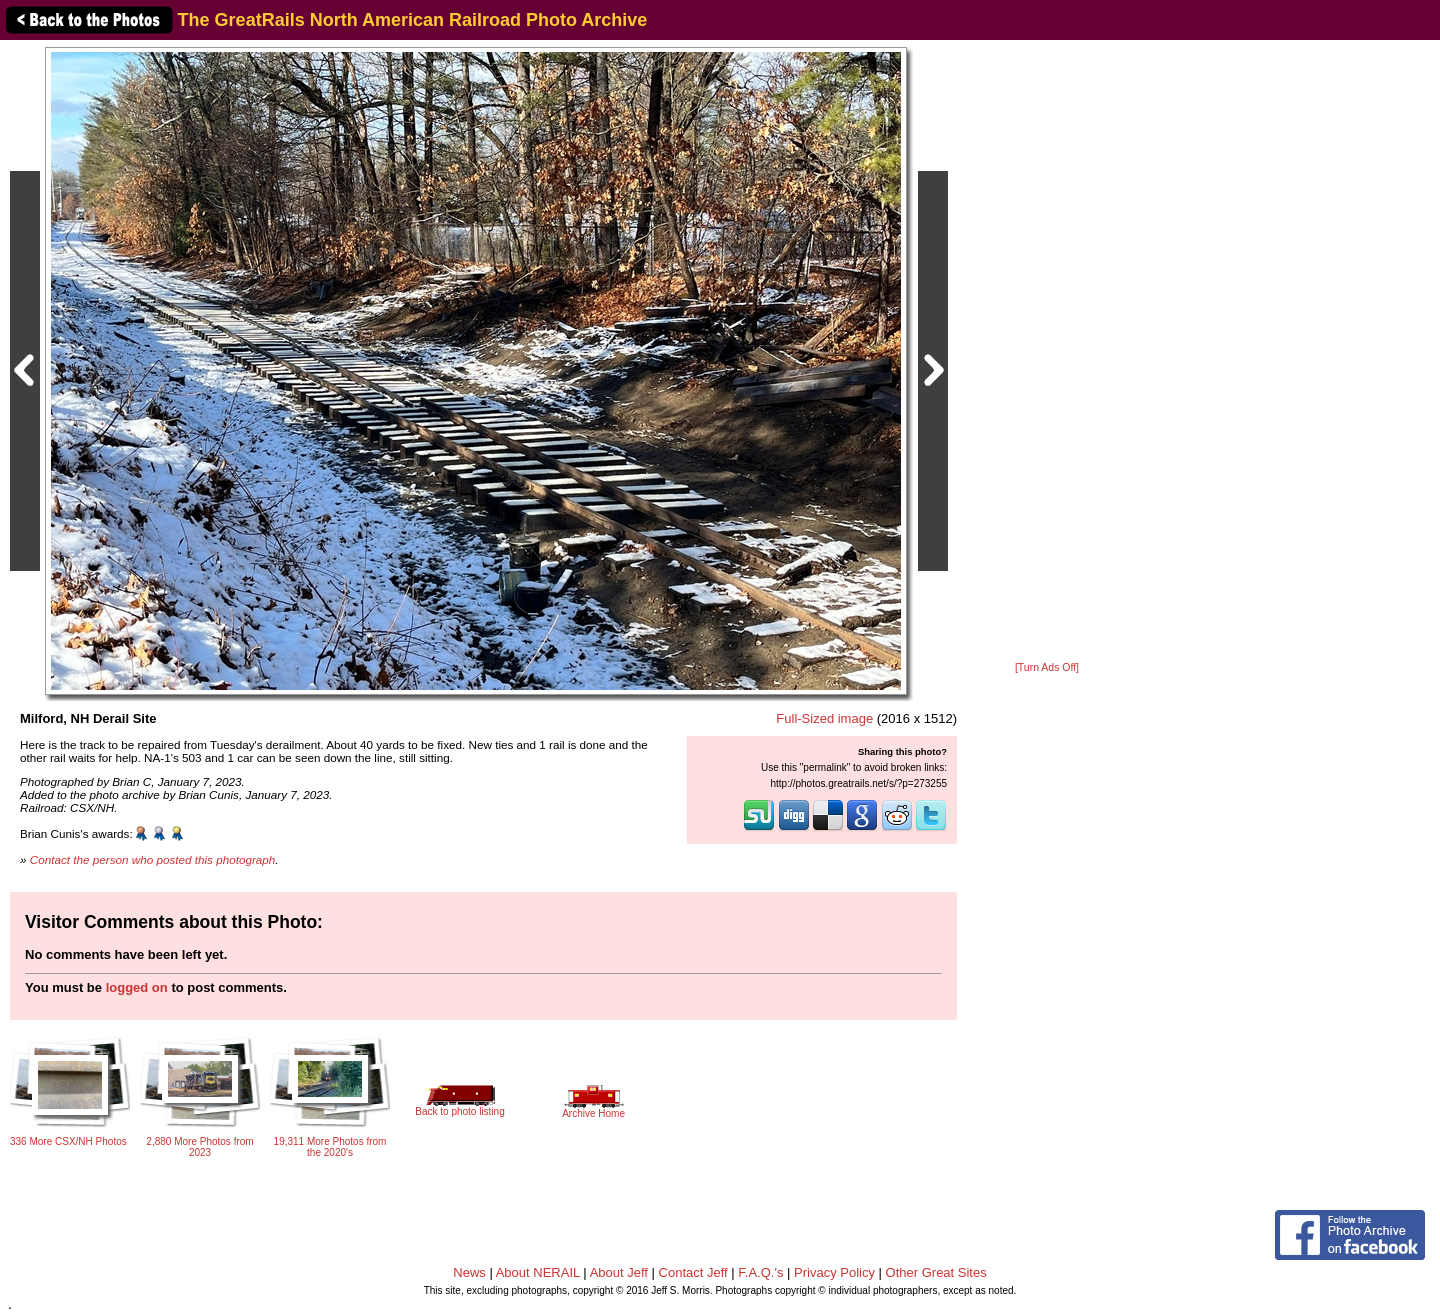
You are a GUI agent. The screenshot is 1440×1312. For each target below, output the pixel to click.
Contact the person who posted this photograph (153, 859)
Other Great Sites (936, 1272)
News (469, 1272)
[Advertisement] (1047, 352)
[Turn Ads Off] (1047, 667)
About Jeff (619, 1272)
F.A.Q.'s (760, 1272)
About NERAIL (538, 1272)
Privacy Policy (834, 1272)
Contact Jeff (693, 1272)
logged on (137, 987)
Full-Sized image (824, 718)
